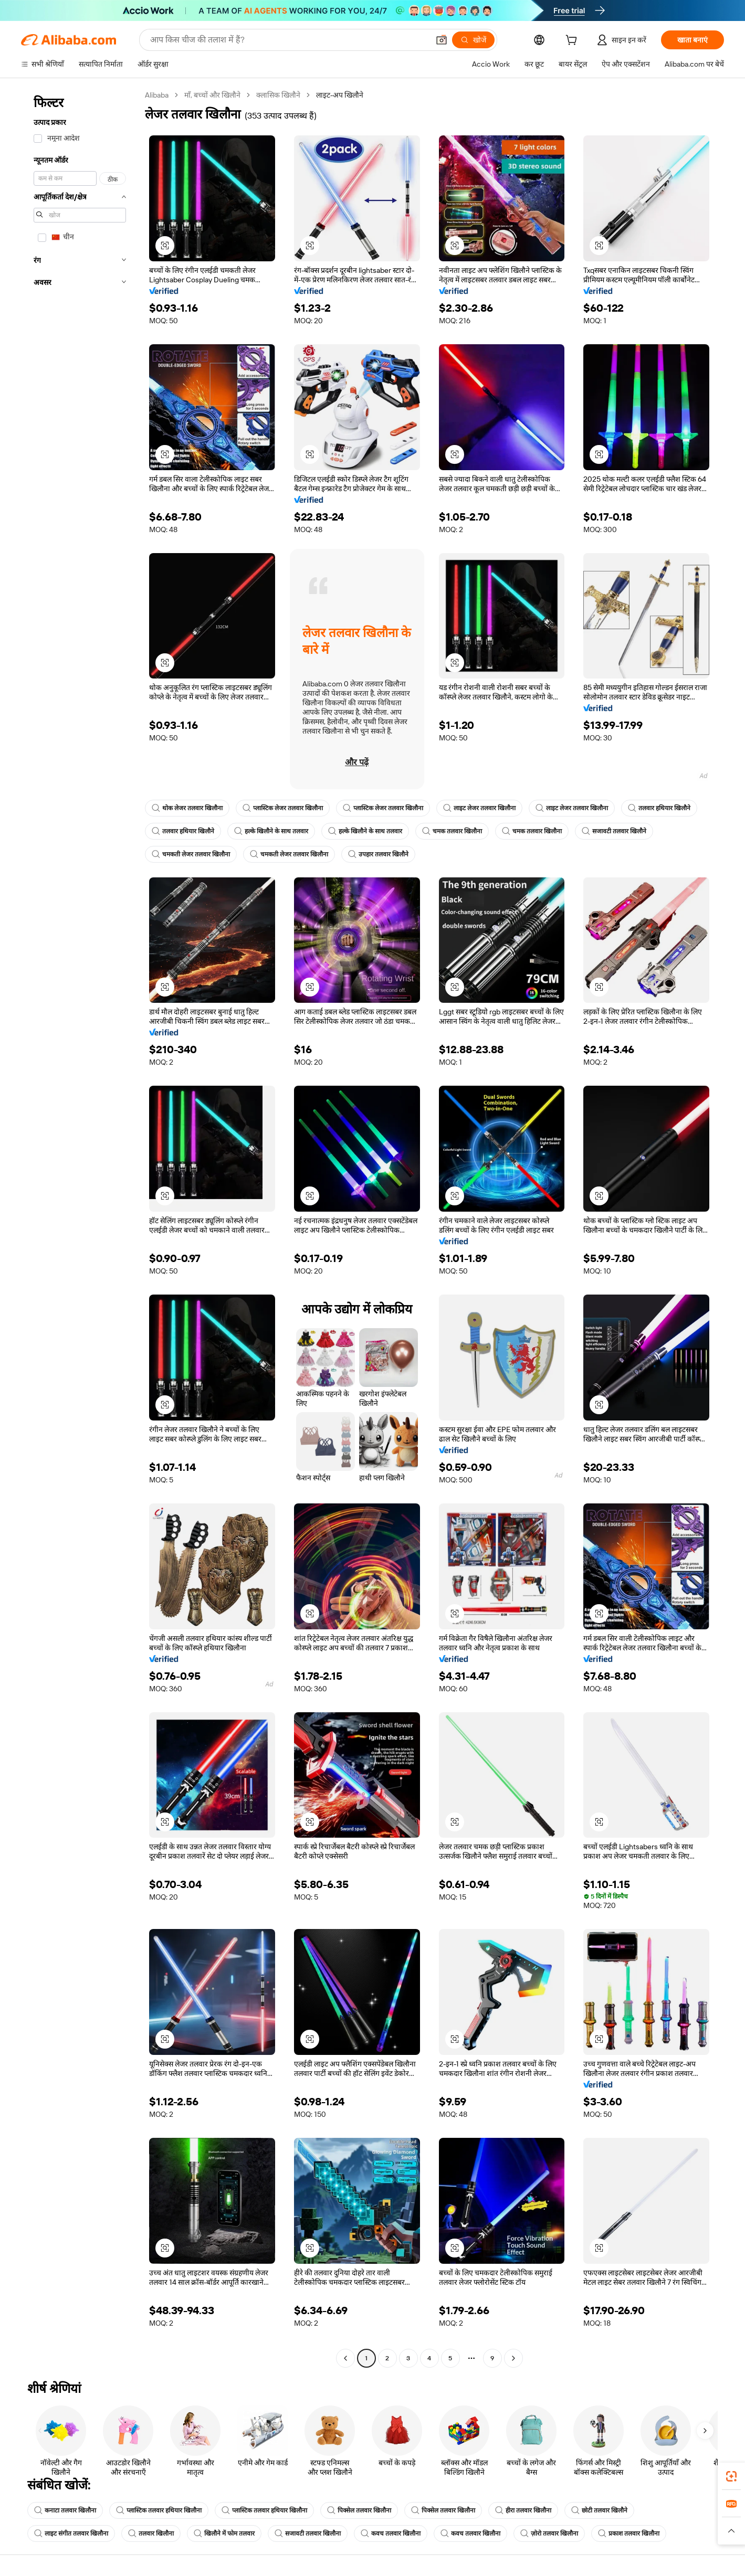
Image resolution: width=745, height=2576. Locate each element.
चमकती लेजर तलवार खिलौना (191, 854)
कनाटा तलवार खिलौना (65, 2510)
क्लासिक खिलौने (278, 95)
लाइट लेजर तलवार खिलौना (479, 808)
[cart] (573, 41)
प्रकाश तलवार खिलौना (628, 2533)
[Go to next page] (513, 2358)
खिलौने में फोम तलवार (224, 2533)
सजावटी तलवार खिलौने (614, 831)
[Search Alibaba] (288, 40)
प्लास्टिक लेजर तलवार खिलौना (283, 808)
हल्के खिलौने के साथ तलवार (271, 831)
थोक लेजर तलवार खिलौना (187, 808)
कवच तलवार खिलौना (391, 2533)
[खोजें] (473, 39)
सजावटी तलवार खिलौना (308, 2533)
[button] (441, 40)
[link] (731, 2476)
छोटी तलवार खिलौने (599, 2510)
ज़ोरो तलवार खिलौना (549, 2533)
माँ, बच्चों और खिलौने (212, 95)
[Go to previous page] (345, 2358)
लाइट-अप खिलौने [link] (339, 95)
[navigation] (79, 1228)
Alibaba (157, 95)
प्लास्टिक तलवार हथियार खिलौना (159, 2510)
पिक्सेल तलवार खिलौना (359, 2510)
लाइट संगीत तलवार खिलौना (71, 2533)
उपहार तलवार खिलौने (378, 854)
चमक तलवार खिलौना (452, 831)
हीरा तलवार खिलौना (523, 2510)
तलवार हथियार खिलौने (659, 808)
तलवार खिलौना (151, 2533)
